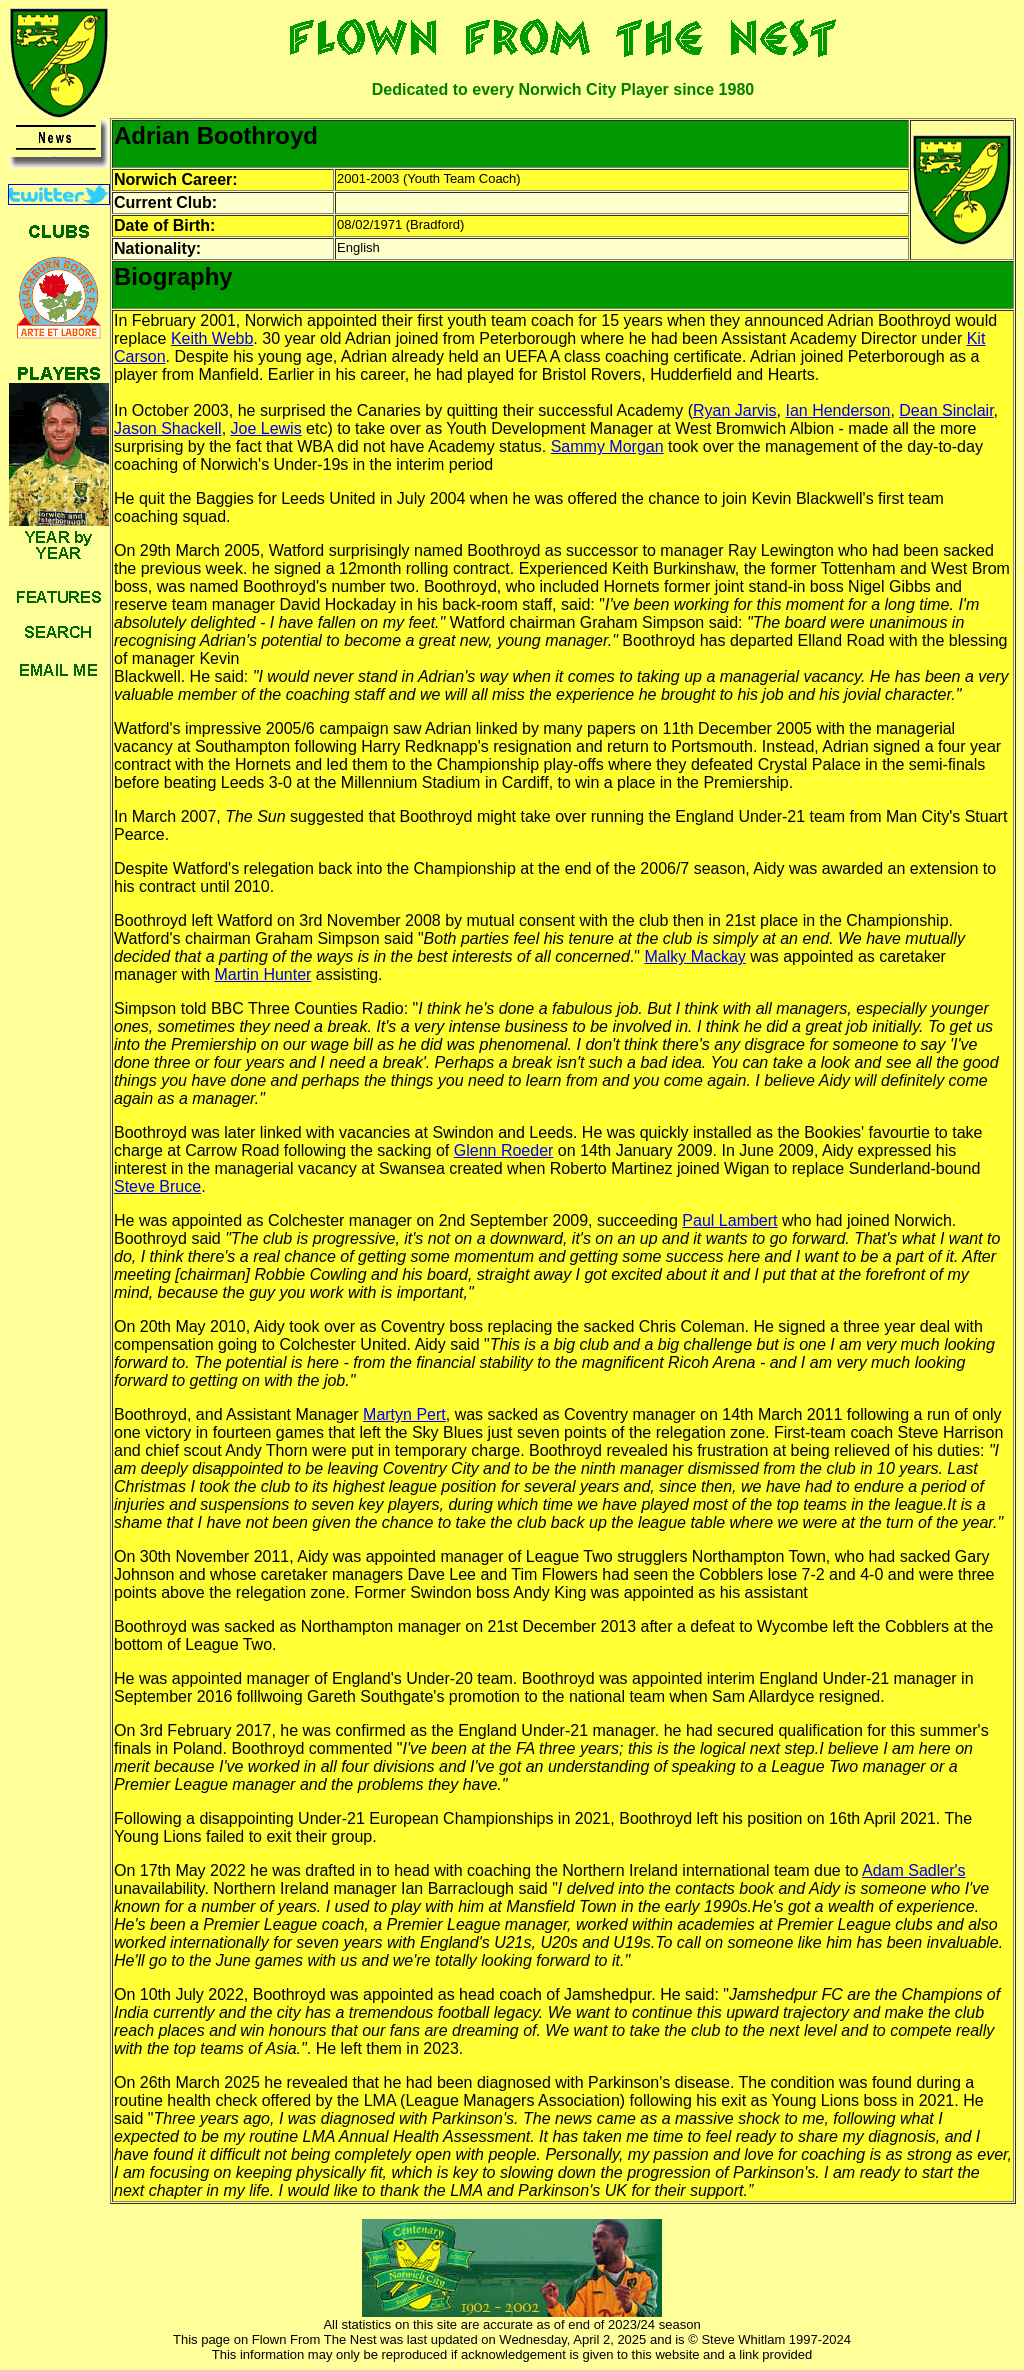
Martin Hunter (263, 974)
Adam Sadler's (914, 1870)
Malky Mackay (694, 956)
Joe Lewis (266, 428)
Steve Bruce (157, 1186)
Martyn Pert (404, 1414)
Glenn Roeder (504, 1150)
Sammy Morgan (607, 446)
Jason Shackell (168, 428)
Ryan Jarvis (735, 410)
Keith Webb (212, 338)
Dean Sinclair (946, 410)
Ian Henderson (837, 410)
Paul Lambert (729, 1220)
